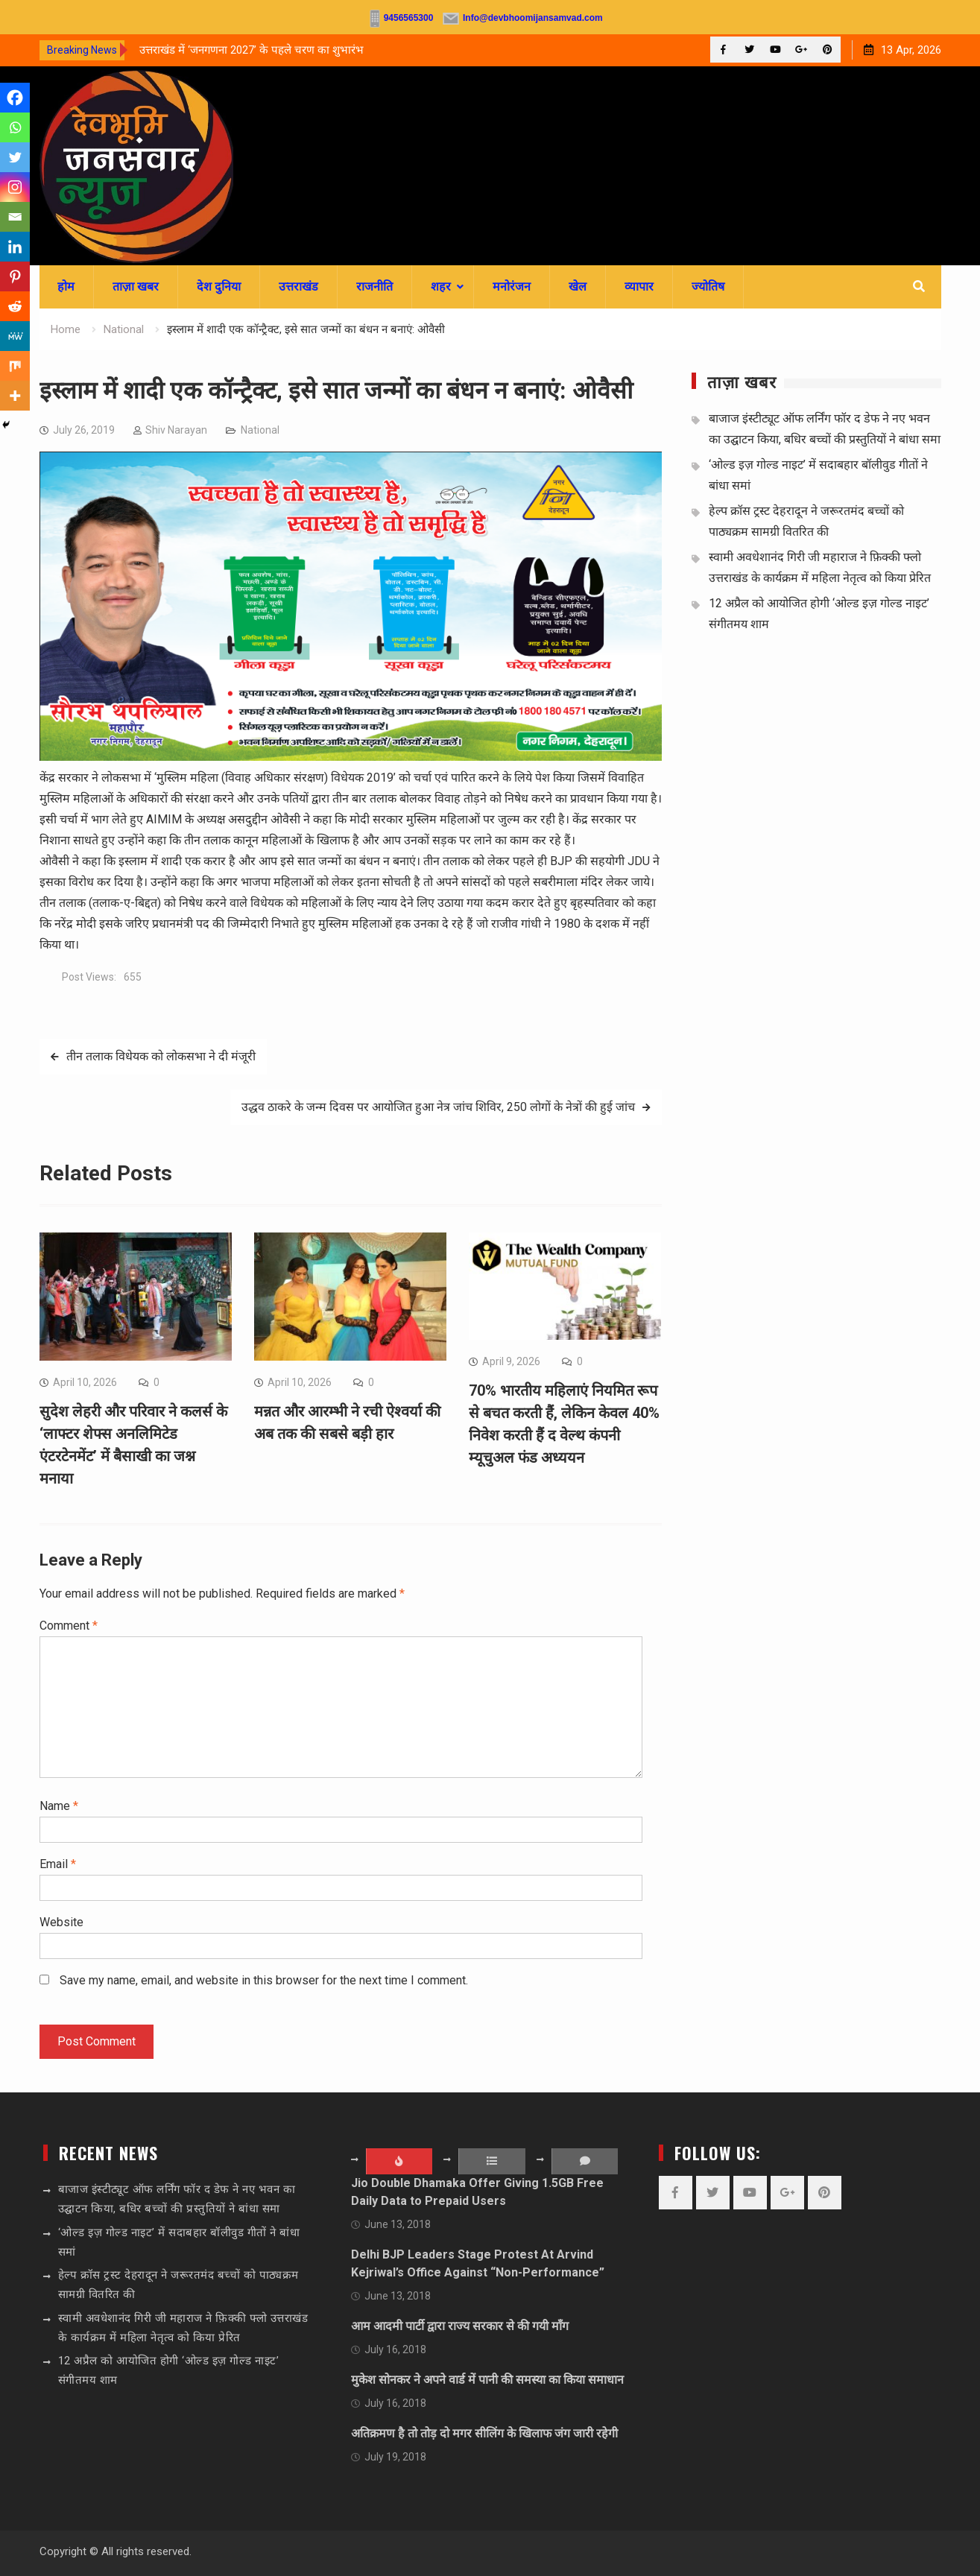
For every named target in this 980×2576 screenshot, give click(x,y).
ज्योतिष (708, 286)
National (260, 430)
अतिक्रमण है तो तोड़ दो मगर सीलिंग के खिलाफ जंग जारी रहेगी (484, 2433)
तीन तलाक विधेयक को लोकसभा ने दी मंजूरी (161, 1056)
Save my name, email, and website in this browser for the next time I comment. (264, 1980)
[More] (15, 396)
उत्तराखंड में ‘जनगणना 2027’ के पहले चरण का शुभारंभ (251, 50)
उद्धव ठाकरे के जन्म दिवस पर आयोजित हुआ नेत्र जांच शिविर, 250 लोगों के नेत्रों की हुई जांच (438, 1107)
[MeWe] (15, 336)
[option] (273, 50)
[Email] (15, 217)
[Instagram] (15, 187)
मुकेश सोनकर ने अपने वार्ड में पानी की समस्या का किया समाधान (487, 2380)
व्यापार (639, 286)
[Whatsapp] (15, 127)
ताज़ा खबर (136, 286)
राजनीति (374, 286)
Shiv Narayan (176, 430)
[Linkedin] (15, 247)
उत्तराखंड (298, 286)
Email (57, 1864)
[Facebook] (15, 98)
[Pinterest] (15, 276)
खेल (578, 286)
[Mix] (15, 366)
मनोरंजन (512, 286)
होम (66, 286)
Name (58, 1806)
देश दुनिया (219, 286)
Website (61, 1922)
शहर (441, 286)
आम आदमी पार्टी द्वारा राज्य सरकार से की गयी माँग (460, 2326)
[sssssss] (350, 757)
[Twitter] (15, 157)
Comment (68, 1625)
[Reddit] (15, 306)
